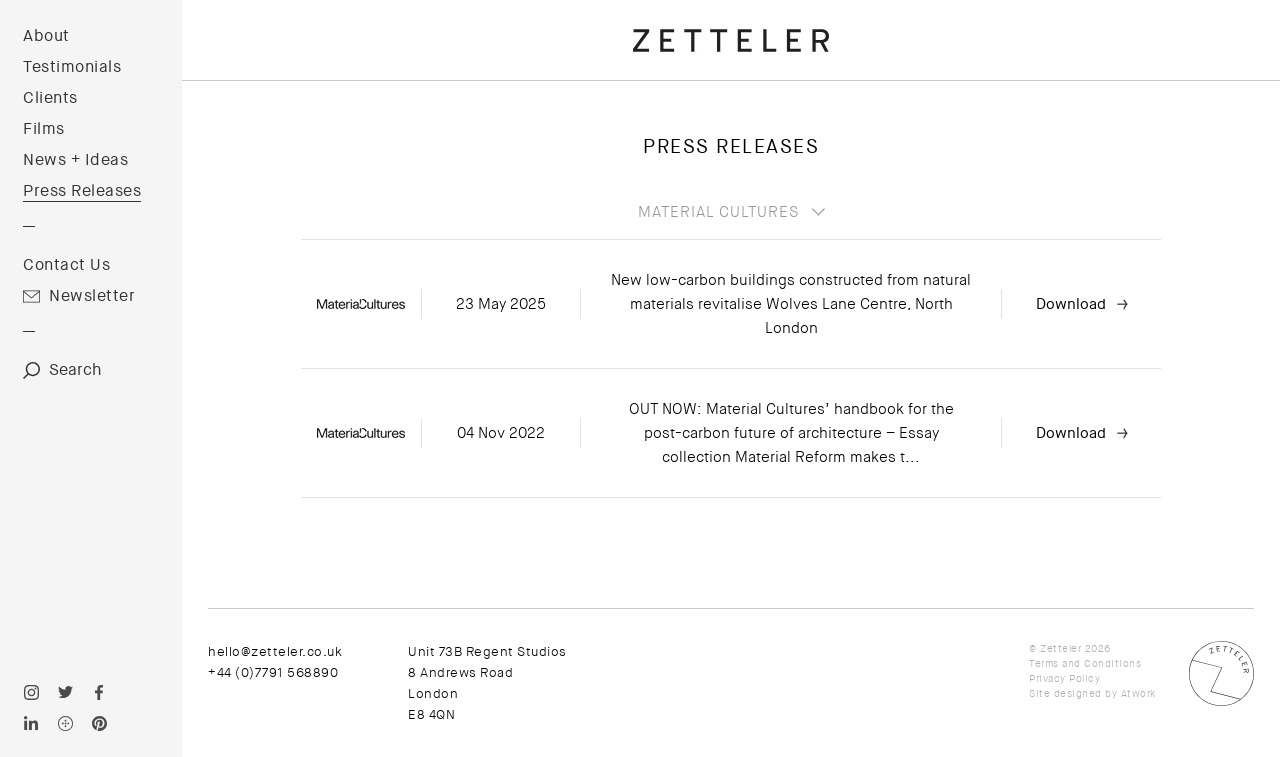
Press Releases (82, 191)
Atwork (1138, 693)
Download (1071, 304)
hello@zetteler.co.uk (275, 651)
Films (44, 129)
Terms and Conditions (1085, 663)
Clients (50, 98)
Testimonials (72, 67)
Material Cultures (718, 212)
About (46, 36)
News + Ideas (75, 160)
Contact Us (66, 265)
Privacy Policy (1064, 678)
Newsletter (92, 296)
